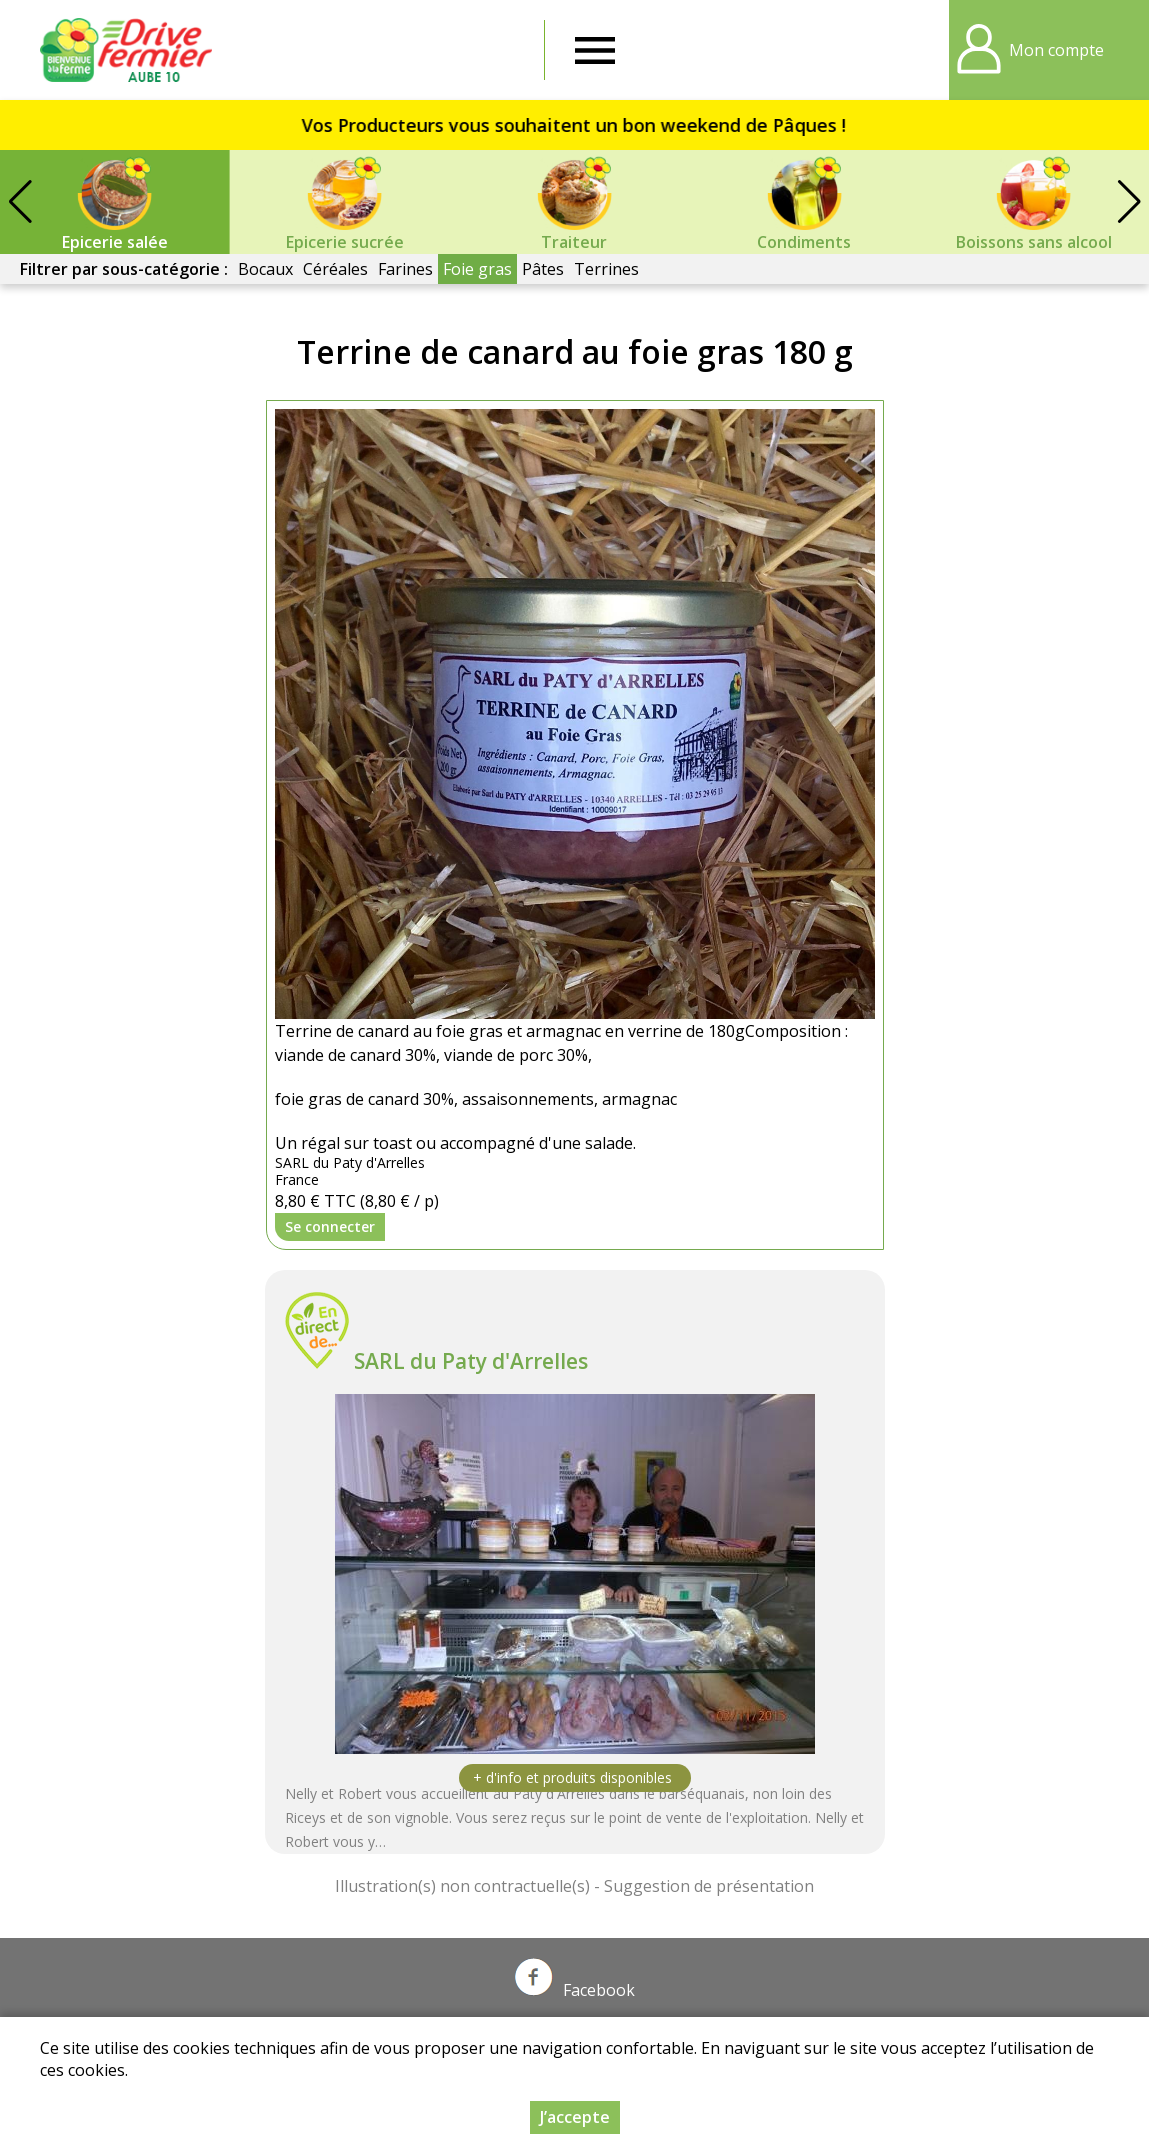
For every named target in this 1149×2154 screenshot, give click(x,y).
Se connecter (330, 1226)
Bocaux (265, 269)
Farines (405, 269)
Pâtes (543, 269)
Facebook (575, 1990)
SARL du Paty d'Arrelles (471, 1361)
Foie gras (477, 269)
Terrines (606, 269)
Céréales (335, 269)
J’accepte (575, 2117)
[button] (1129, 202)
